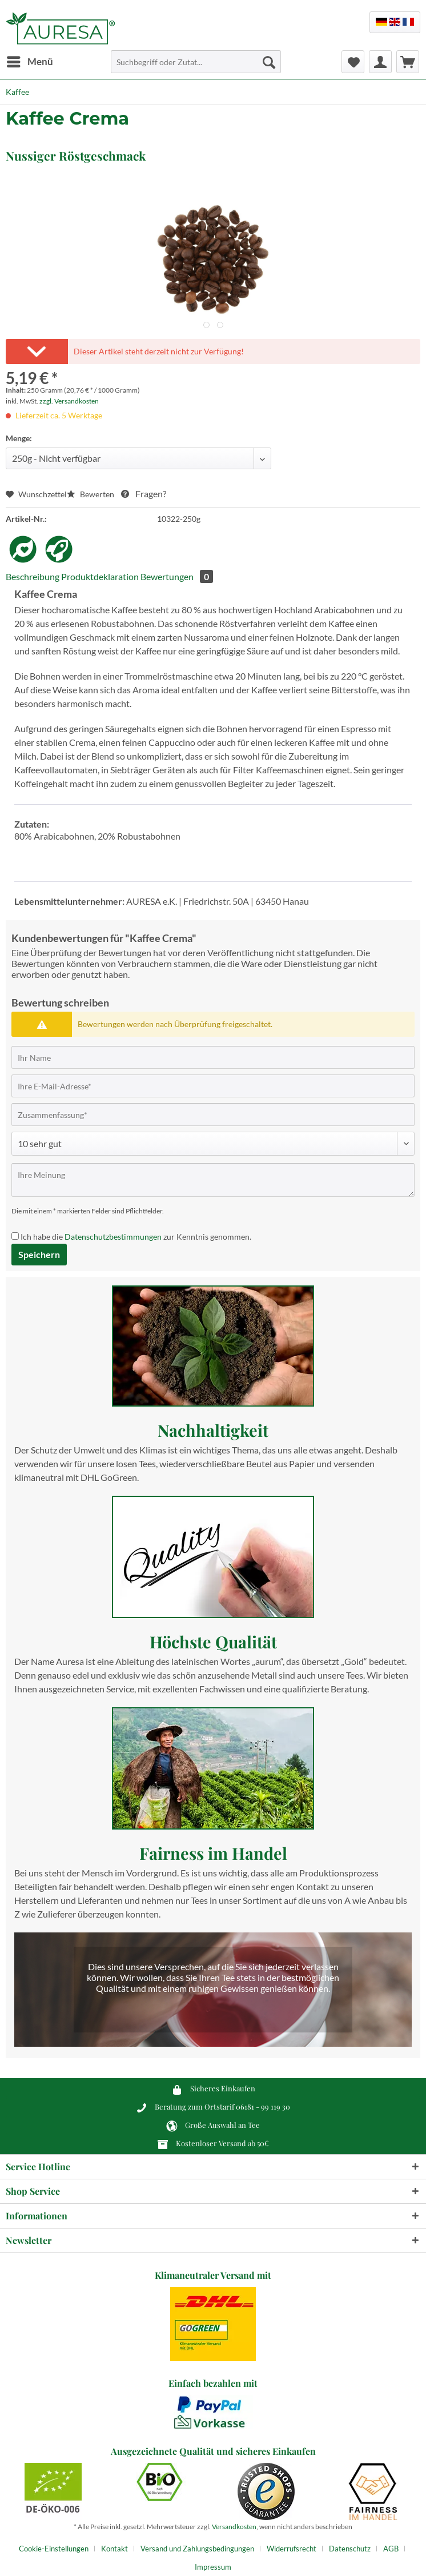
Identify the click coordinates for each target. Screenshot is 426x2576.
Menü (30, 60)
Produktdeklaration (100, 576)
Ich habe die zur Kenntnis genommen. (136, 1236)
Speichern (39, 1254)
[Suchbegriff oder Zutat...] (196, 61)
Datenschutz (350, 2548)
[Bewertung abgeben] (213, 1144)
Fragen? (143, 493)
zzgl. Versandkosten (69, 401)
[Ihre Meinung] (213, 1180)
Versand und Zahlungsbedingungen (197, 2548)
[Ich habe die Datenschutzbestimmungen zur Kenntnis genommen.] (15, 1236)
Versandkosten (234, 2526)
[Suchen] (269, 61)
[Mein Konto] (380, 61)
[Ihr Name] (213, 1057)
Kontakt (114, 2548)
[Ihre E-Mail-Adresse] (213, 1086)
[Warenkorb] (407, 61)
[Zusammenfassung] (213, 1114)
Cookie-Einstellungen (54, 2548)
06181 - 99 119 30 (263, 2106)
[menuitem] (29, 61)
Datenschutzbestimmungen (113, 1236)
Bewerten (91, 494)
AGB (391, 2548)
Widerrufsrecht (291, 2548)
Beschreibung (32, 576)
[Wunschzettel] (352, 61)
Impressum (213, 2566)
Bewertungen (176, 576)
